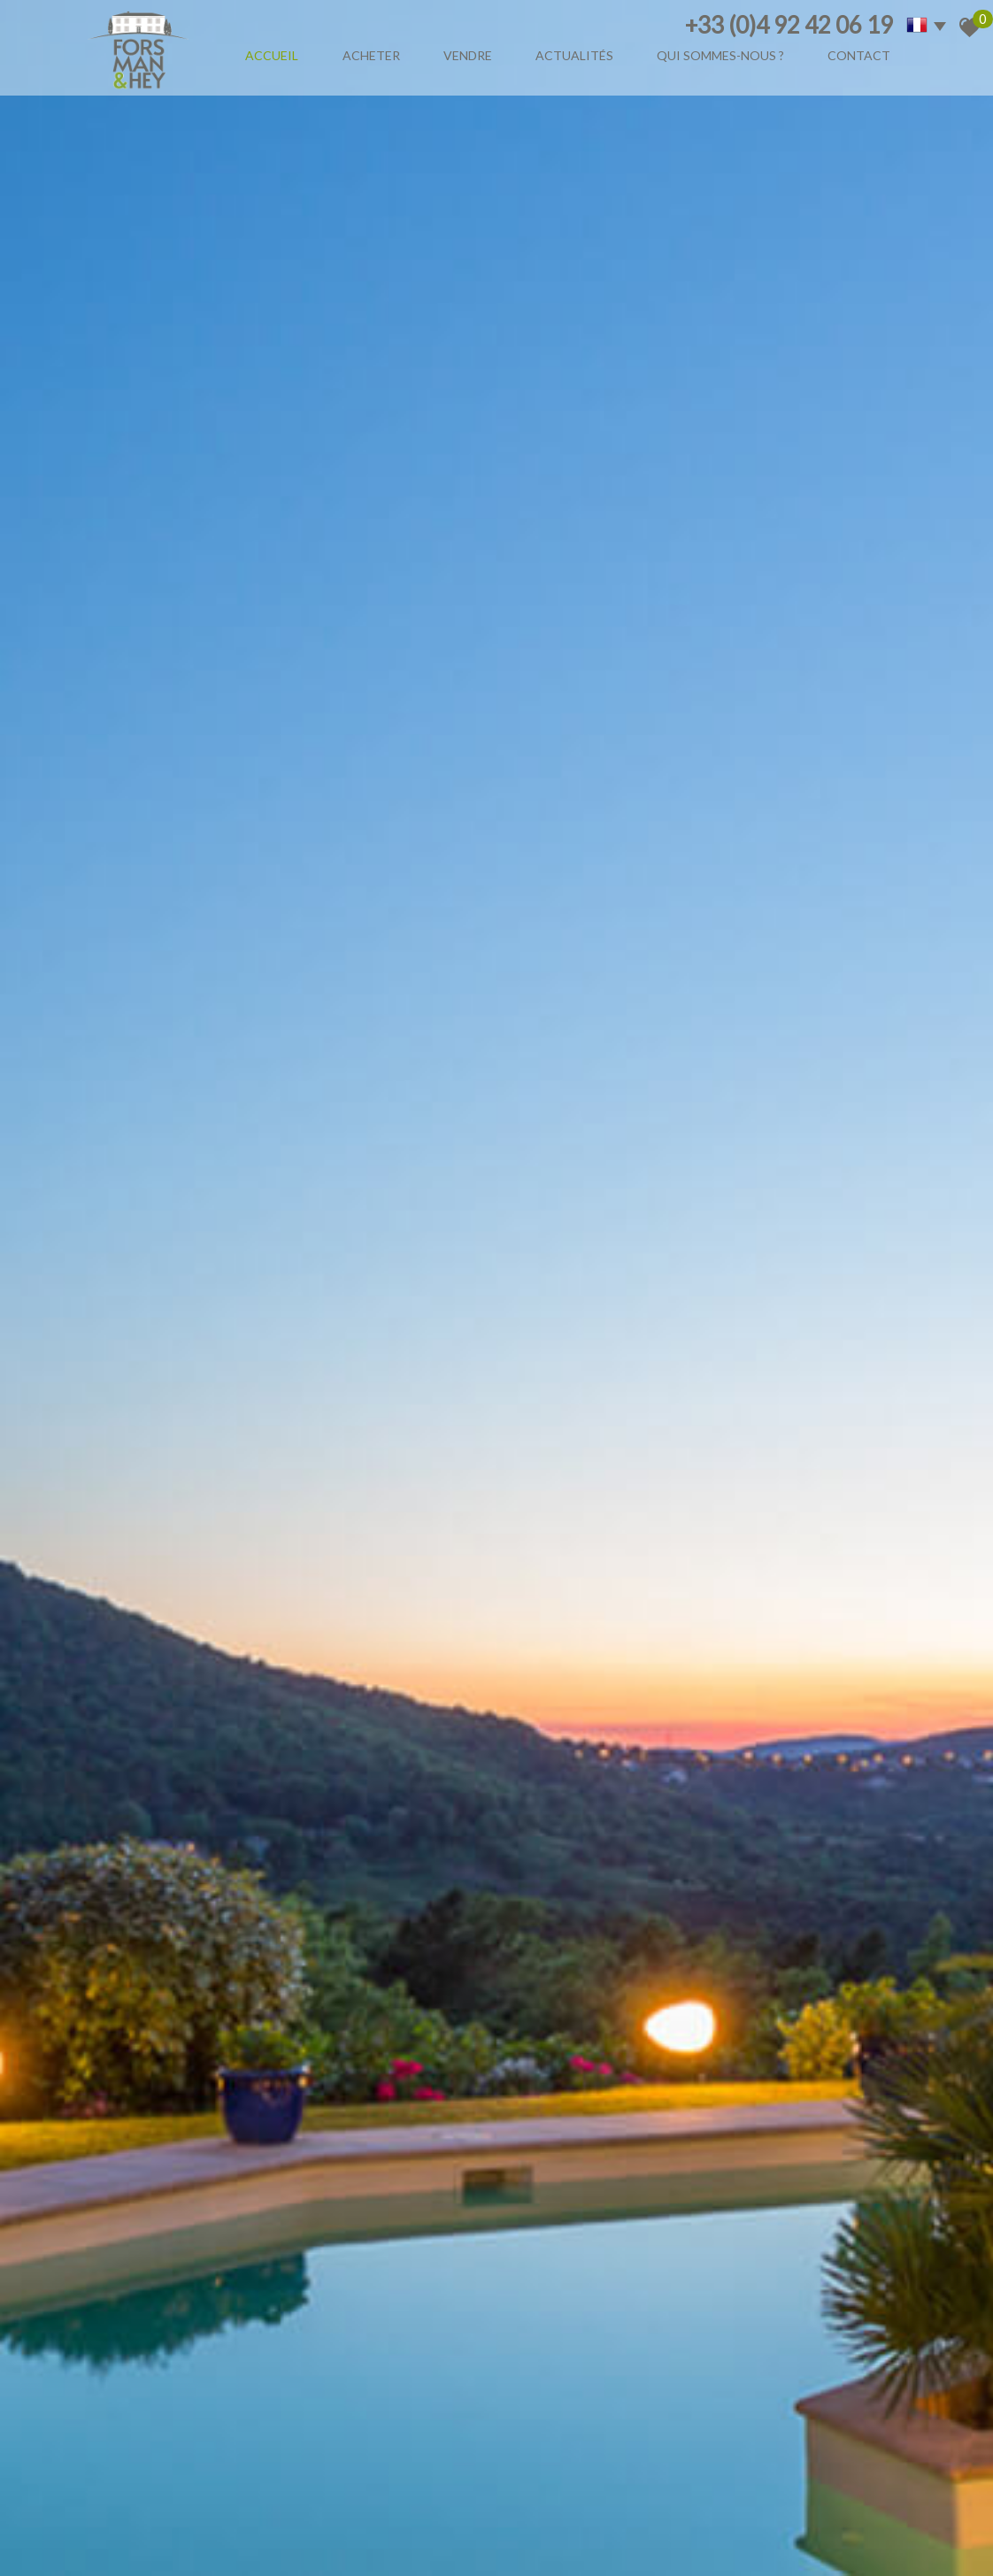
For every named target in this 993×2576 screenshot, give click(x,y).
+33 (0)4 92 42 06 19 (789, 25)
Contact (859, 55)
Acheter (371, 55)
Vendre (467, 55)
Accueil (271, 55)
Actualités (574, 55)
